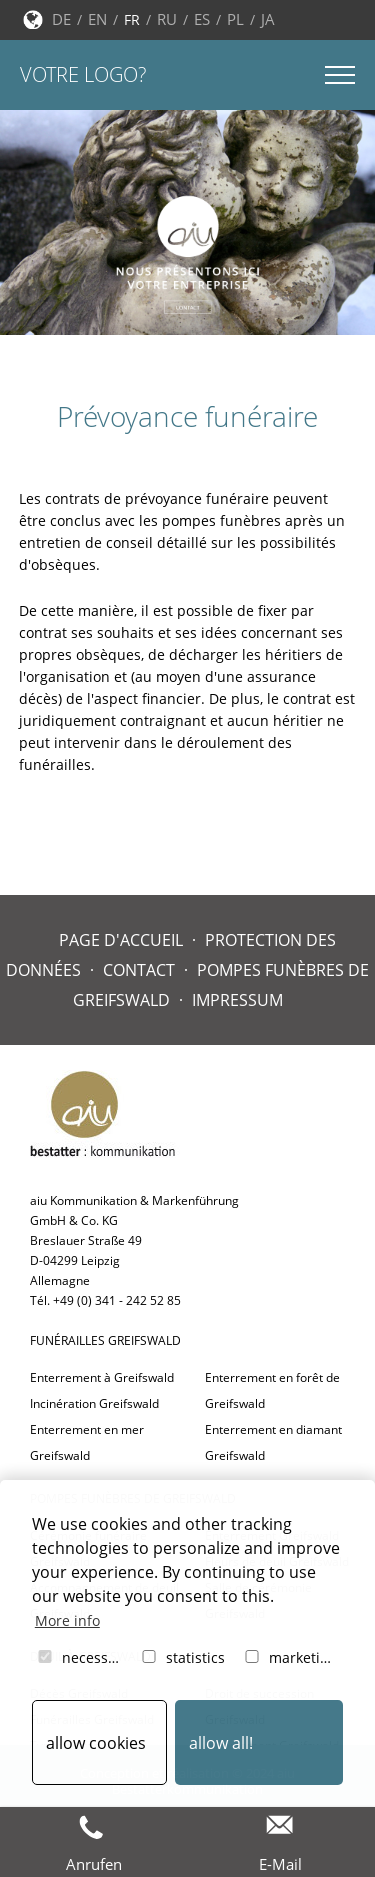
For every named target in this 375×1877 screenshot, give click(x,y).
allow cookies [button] (96, 1743)
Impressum (237, 1000)
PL (235, 19)
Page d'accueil (121, 940)
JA (268, 19)
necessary (82, 1657)
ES (202, 19)
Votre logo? (83, 74)
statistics (182, 1657)
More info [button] (67, 1620)
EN (97, 19)
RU (167, 19)
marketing (289, 1657)
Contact (139, 970)
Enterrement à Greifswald (102, 1377)
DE (61, 19)
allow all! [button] (221, 1743)
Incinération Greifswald (94, 1403)
